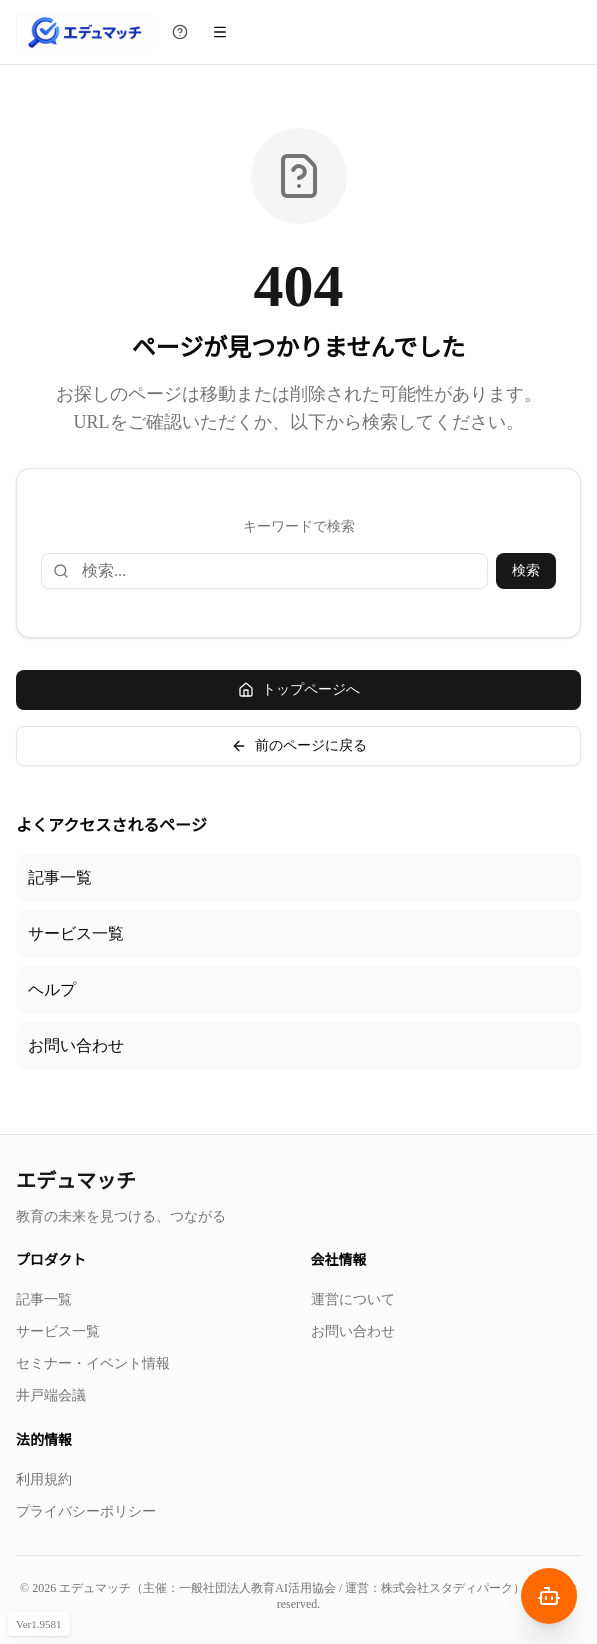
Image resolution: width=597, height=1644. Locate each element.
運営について (353, 1299)
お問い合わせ (76, 1045)
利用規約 (44, 1479)
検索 (526, 570)
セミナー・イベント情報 (93, 1363)
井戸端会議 (51, 1395)
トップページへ (299, 690)
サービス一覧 (76, 933)
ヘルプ (52, 989)
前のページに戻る (299, 746)
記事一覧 (60, 877)
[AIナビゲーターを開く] (549, 1596)
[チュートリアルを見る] (180, 32)
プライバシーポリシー (86, 1511)
